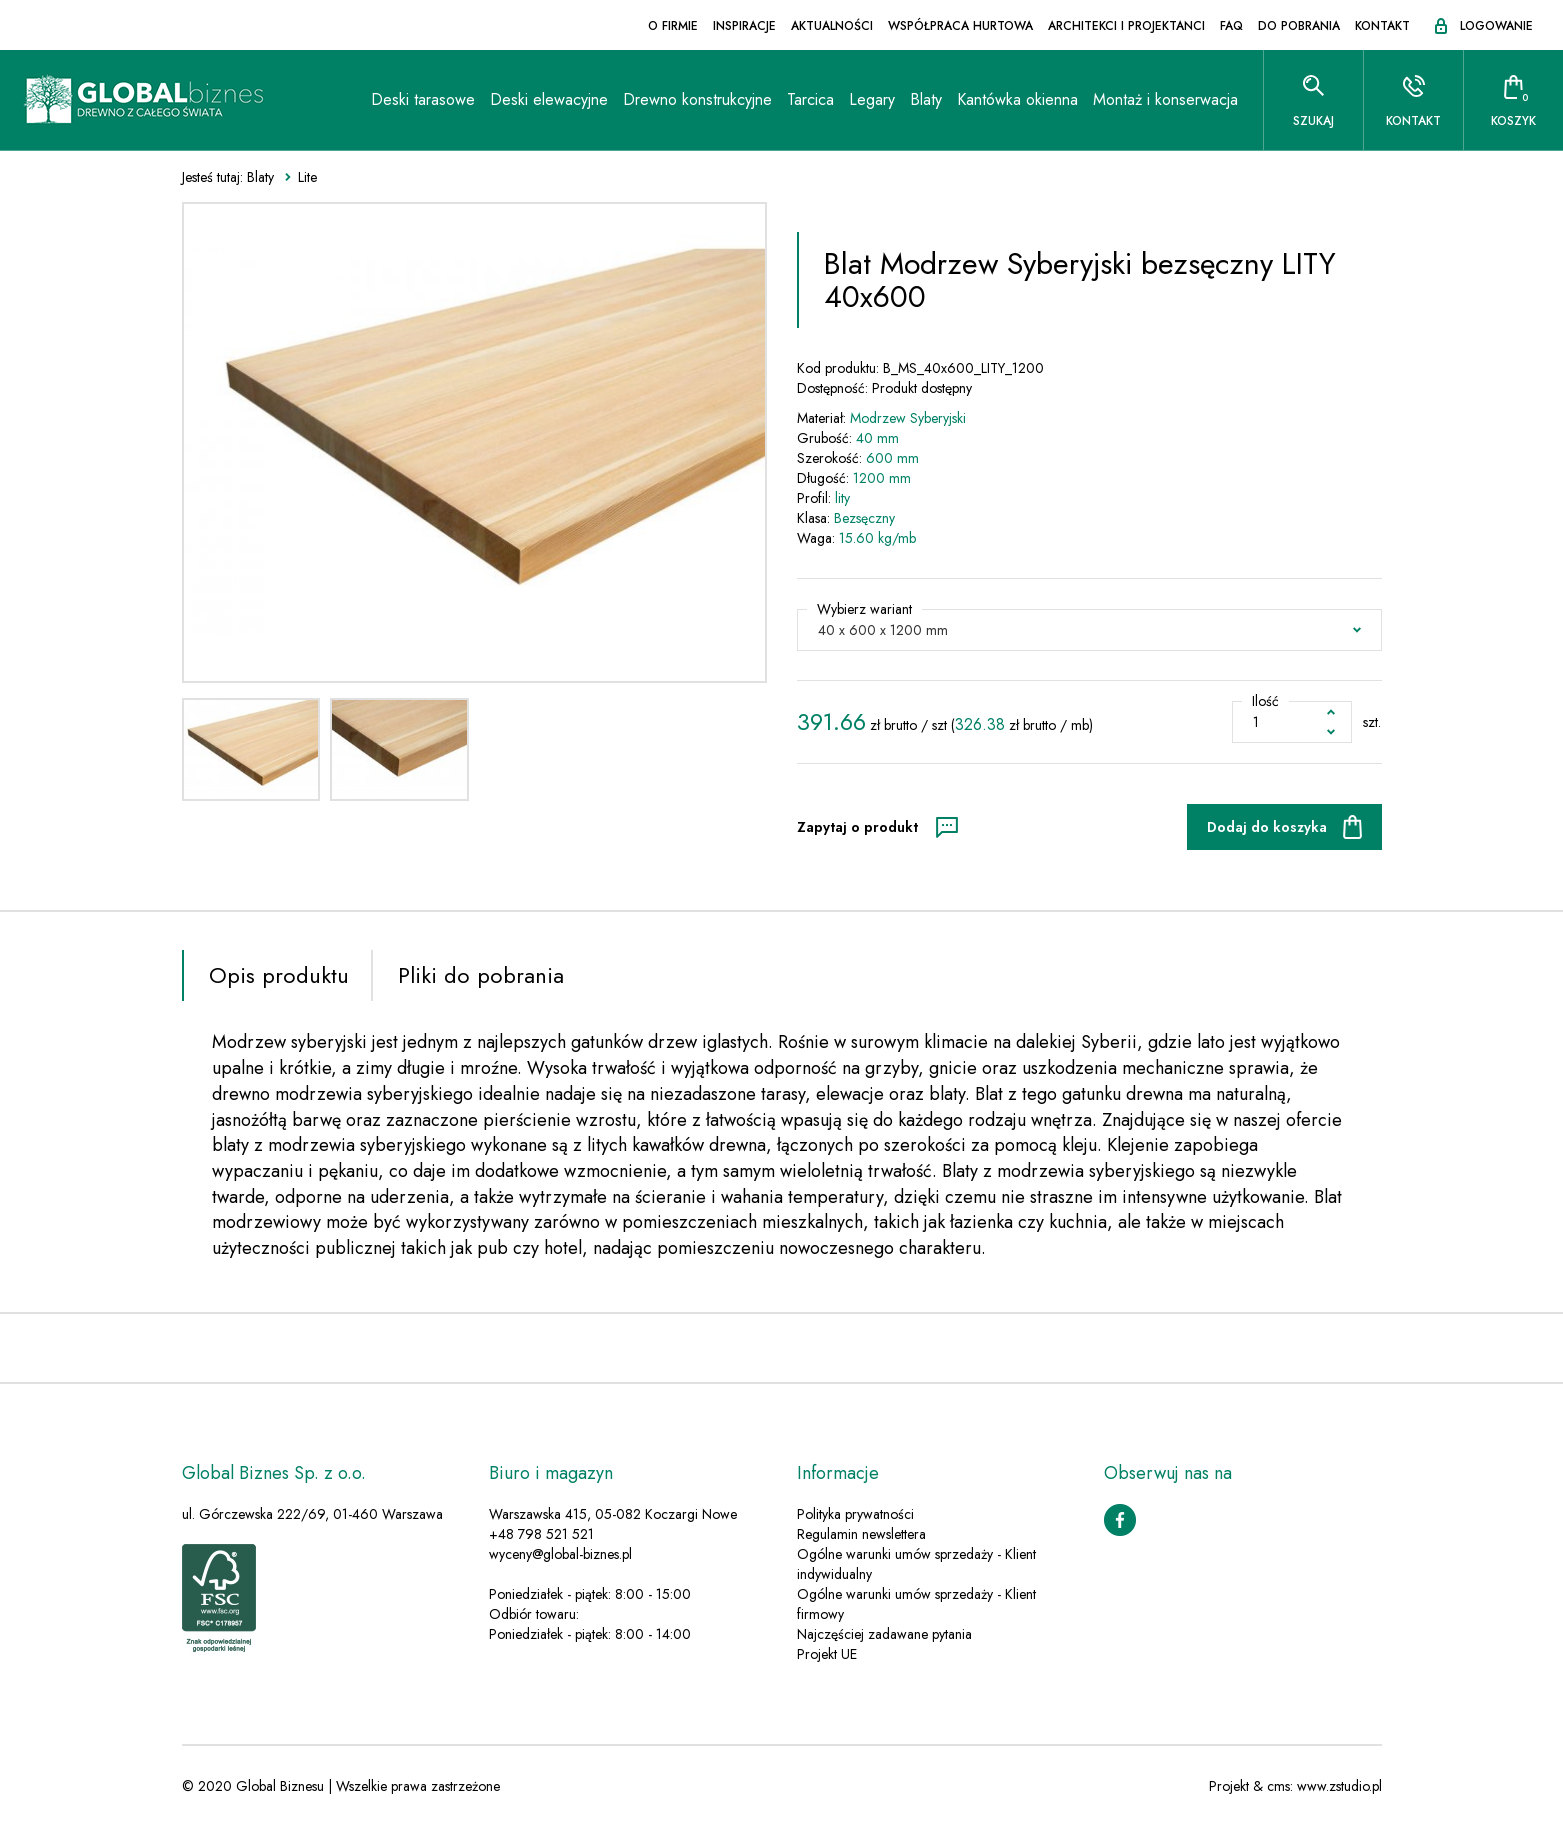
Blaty (926, 99)
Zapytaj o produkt (857, 827)
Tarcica (810, 99)
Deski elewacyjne (549, 99)
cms (1278, 1786)
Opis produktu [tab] (279, 975)
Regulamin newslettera (861, 1534)
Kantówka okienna (1017, 99)
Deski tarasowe (423, 99)
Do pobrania (1299, 26)
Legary (872, 99)
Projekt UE (827, 1654)
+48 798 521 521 (541, 1534)
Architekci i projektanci (1126, 26)
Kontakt (1382, 26)
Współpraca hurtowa (960, 26)
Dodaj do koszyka (1267, 827)
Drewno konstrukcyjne (697, 99)
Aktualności (832, 26)
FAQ (1231, 26)
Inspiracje (744, 26)
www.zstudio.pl (1339, 1786)
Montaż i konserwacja (1165, 99)
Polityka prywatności (855, 1514)
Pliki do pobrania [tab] (481, 975)
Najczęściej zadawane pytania (884, 1634)
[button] (1089, 630)
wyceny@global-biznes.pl (560, 1554)
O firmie (673, 26)
